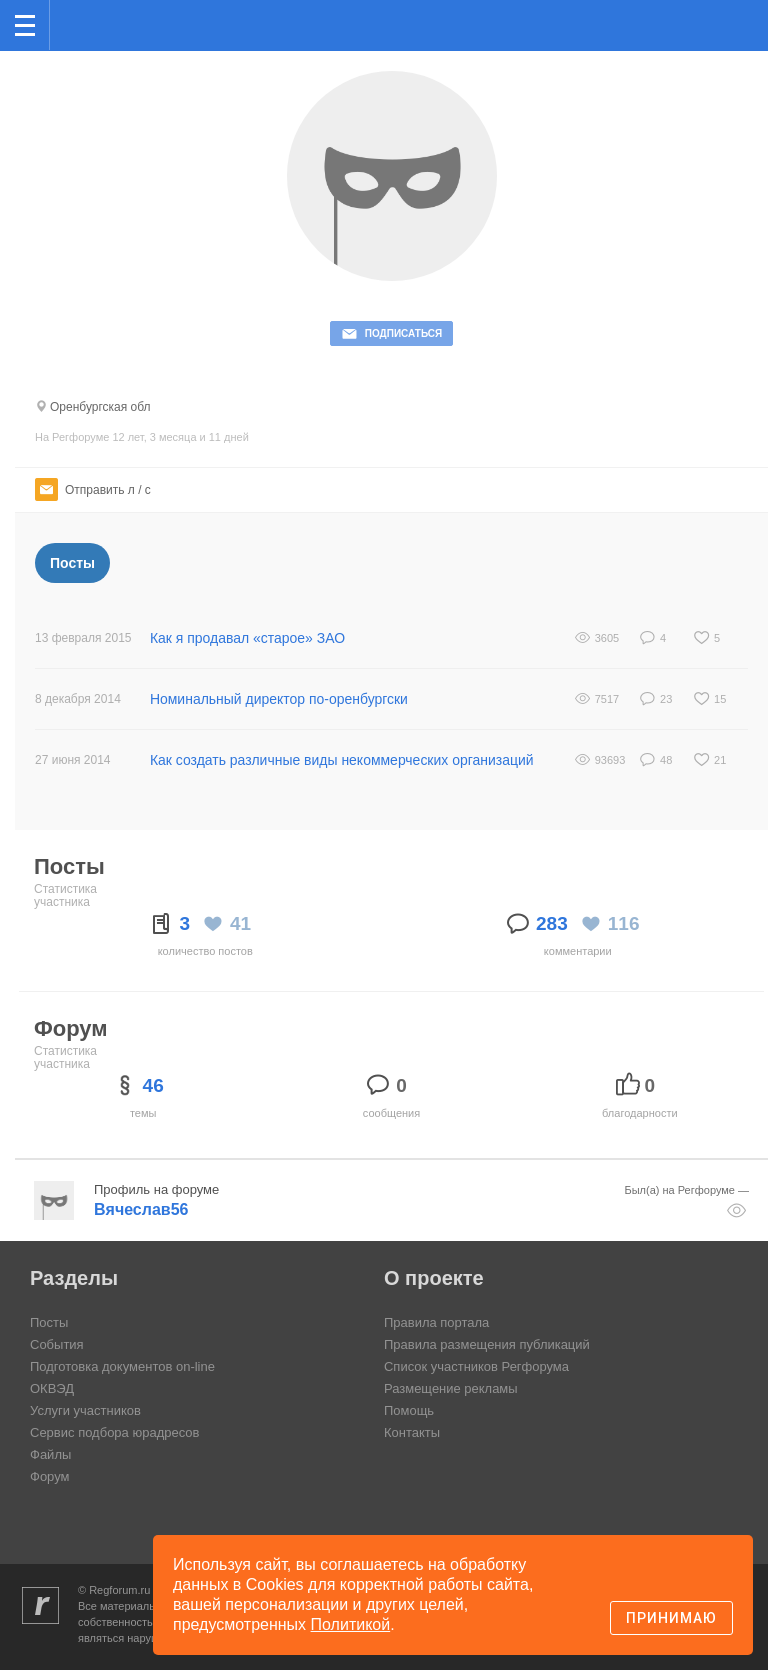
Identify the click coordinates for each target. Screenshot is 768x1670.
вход (727, 11)
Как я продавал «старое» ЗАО (248, 638)
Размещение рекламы (451, 1388)
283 (552, 923)
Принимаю (671, 1618)
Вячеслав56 (141, 1209)
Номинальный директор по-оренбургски (279, 699)
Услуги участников (85, 1410)
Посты (72, 563)
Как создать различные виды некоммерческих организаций (342, 760)
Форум (50, 1476)
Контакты (412, 1432)
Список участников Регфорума (476, 1366)
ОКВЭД (52, 1388)
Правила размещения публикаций (487, 1344)
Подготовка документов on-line (122, 1366)
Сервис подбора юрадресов (114, 1432)
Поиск (686, 23)
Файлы (50, 1454)
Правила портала (436, 1322)
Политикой (351, 1624)
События (57, 1344)
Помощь (409, 1410)
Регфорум (81, 23)
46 (153, 1085)
